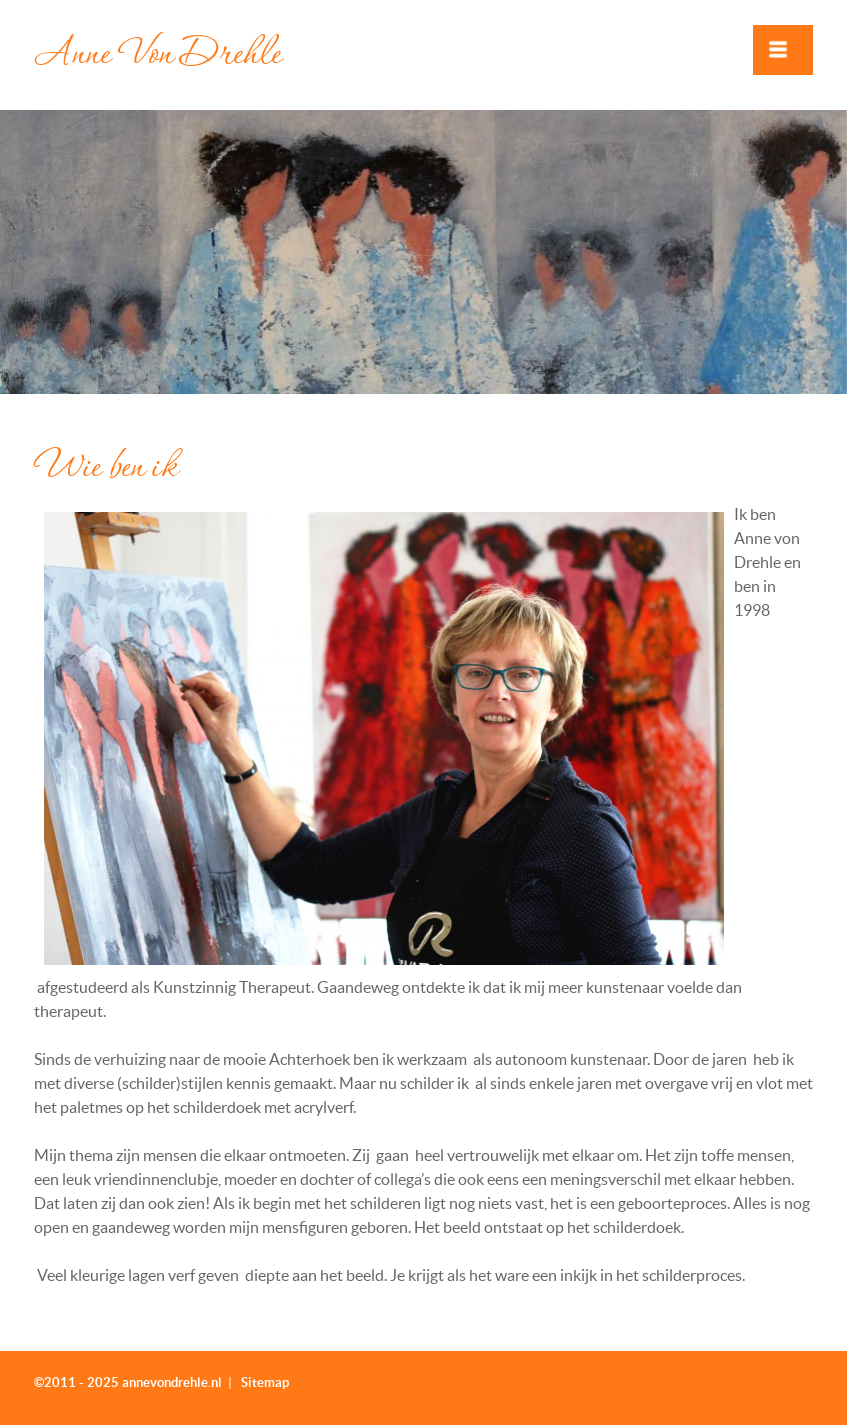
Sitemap (265, 1382)
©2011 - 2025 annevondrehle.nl (128, 1382)
